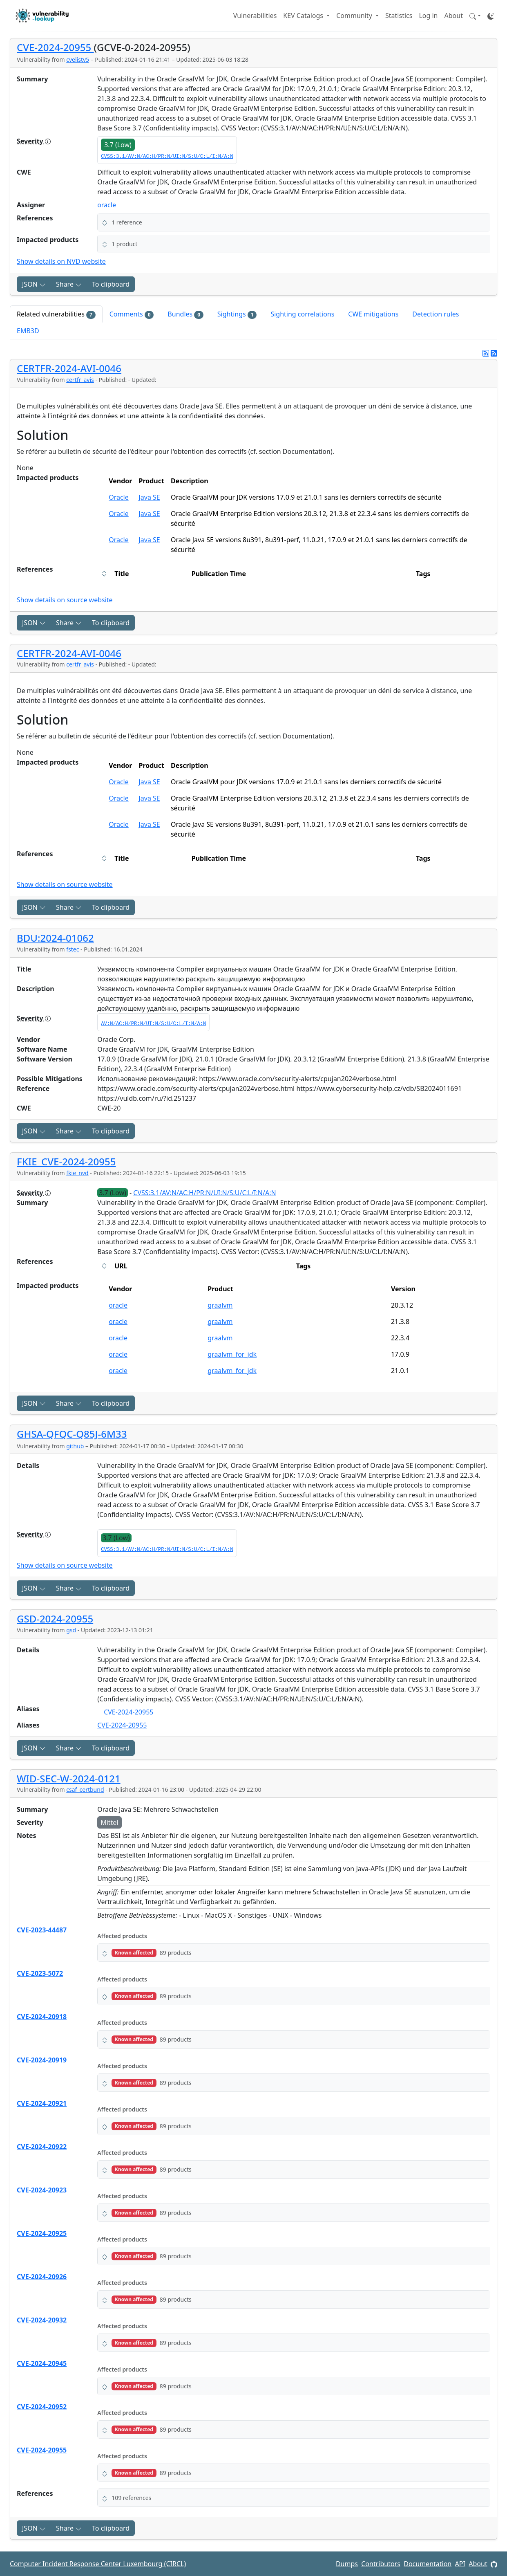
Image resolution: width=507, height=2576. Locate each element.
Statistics (398, 15)
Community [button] (355, 15)
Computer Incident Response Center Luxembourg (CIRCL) (98, 2563)
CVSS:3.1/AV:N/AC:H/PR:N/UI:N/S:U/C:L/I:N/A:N (167, 156)
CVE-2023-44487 (42, 1929)
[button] (475, 15)
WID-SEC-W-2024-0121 (69, 1778)
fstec (72, 949)
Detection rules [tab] (435, 314)
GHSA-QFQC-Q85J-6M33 (72, 1434)
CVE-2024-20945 (42, 2363)
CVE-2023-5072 (40, 1973)
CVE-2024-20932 (42, 2320)
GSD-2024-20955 (55, 1618)
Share (69, 284)
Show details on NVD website (61, 261)
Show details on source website (65, 599)
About (453, 15)
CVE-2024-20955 (55, 47)
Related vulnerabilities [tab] (56, 314)
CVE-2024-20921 (42, 2103)
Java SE (149, 497)
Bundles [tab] (185, 314)
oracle (106, 204)
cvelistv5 (77, 59)
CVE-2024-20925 (42, 2233)
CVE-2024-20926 (42, 2276)
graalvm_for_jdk (232, 1354)
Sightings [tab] (237, 314)
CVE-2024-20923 (42, 2190)
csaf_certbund (85, 1789)
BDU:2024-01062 (55, 938)
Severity (34, 141)
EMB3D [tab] (28, 330)
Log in (428, 15)
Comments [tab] (131, 314)
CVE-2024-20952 (42, 2406)
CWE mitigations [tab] (373, 314)
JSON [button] (34, 284)
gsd (71, 1630)
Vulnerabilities (255, 15)
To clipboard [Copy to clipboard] (111, 284)
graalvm (220, 1305)
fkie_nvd (77, 1173)
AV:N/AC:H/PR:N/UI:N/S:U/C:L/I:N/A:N (153, 1024)
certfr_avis (80, 380)
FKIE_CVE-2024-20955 (66, 1161)
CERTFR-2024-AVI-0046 (69, 368)
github (75, 1446)
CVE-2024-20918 (42, 2016)
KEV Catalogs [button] (304, 15)
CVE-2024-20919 (42, 2059)
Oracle (119, 497)
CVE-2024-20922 (42, 2146)
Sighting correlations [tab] (302, 314)
